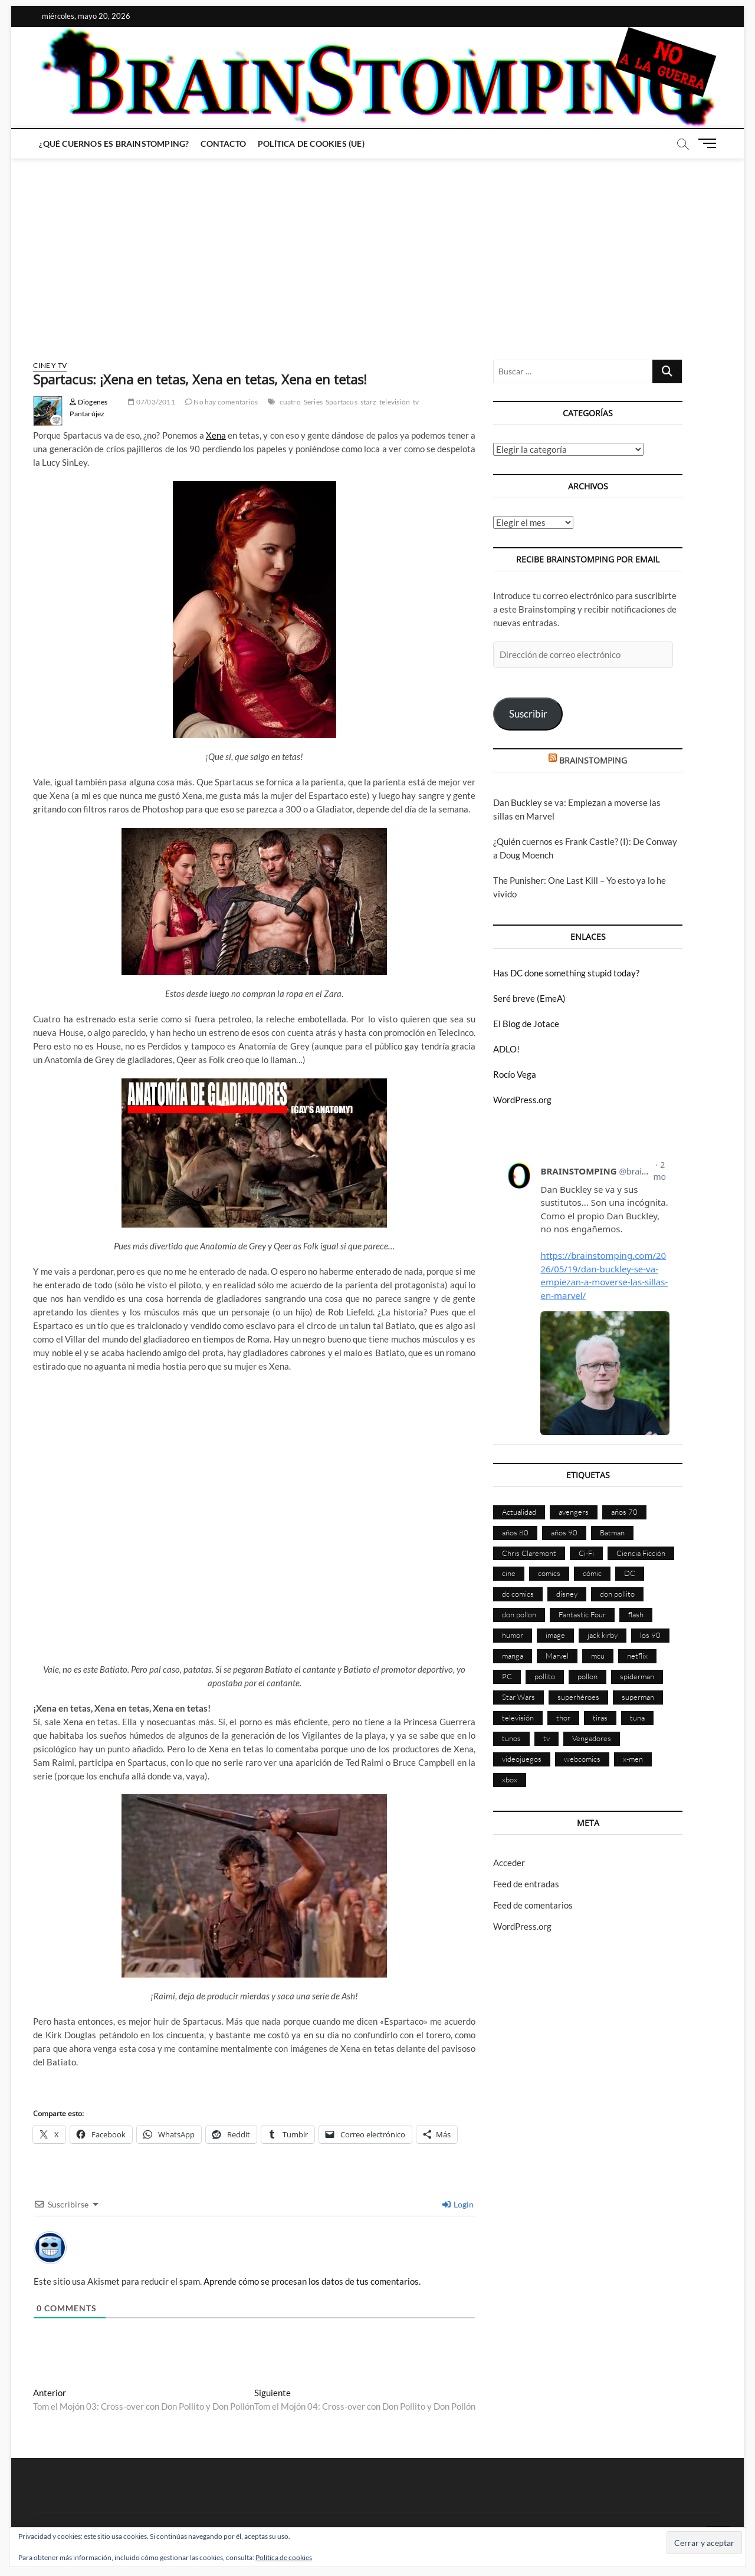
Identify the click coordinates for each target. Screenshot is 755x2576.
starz (368, 401)
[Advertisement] (377, 247)
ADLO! (506, 1049)
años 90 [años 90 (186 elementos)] (564, 1532)
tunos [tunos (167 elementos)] (511, 1738)
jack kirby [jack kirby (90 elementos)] (602, 1635)
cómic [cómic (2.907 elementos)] (592, 1573)
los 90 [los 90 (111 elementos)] (650, 1635)
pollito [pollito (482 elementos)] (544, 1676)
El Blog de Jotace (526, 1023)
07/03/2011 (151, 401)
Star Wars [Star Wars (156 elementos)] (518, 1697)
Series (313, 401)
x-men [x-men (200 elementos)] (633, 1759)
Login (458, 2204)
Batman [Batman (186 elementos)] (612, 1532)
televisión (394, 401)
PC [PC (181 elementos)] (507, 1676)
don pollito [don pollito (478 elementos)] (617, 1593)
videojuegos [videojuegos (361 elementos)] (521, 1759)
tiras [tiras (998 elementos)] (600, 1717)
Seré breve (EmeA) (529, 998)
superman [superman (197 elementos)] (638, 1697)
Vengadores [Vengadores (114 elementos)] (591, 1738)
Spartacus (341, 401)
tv (416, 401)
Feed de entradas (526, 1883)
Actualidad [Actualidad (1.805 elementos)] (519, 1511)
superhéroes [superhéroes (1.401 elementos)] (578, 1697)
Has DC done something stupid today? (566, 973)
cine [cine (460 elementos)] (509, 1573)
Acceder (509, 1862)
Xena (216, 435)
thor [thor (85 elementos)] (563, 1717)
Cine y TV (50, 365)
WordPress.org (522, 1099)
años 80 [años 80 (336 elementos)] (515, 1532)
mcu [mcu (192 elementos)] (598, 1655)
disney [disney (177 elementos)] (566, 1593)
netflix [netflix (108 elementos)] (637, 1655)
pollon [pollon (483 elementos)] (587, 1676)
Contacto (223, 144)
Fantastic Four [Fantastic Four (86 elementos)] (582, 1614)
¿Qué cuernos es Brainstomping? (114, 144)
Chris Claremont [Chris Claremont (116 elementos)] (529, 1553)
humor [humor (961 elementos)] (512, 1635)
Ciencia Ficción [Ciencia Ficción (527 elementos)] (640, 1553)
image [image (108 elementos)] (555, 1635)
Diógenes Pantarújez (88, 407)
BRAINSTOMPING (593, 760)
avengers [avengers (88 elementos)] (574, 1511)
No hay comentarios (221, 401)
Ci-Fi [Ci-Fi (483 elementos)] (586, 1553)
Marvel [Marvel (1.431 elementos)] (557, 1655)
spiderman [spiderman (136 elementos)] (637, 1676)
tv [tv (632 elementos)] (546, 1738)
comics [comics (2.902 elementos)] (549, 1573)
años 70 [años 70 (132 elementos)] (624, 1511)
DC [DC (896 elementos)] (629, 1573)
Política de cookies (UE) (311, 144)
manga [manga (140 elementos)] (512, 1655)
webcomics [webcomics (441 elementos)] (582, 1759)
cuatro (290, 401)
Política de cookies (283, 2557)
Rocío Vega (514, 1074)
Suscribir (528, 714)
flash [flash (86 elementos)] (636, 1614)
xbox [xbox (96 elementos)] (509, 1779)
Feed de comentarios (533, 1905)
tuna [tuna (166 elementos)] (637, 1717)
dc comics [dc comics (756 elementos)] (518, 1593)
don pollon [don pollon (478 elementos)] (519, 1614)
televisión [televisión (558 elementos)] (518, 1717)
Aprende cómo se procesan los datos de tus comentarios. (312, 2281)
